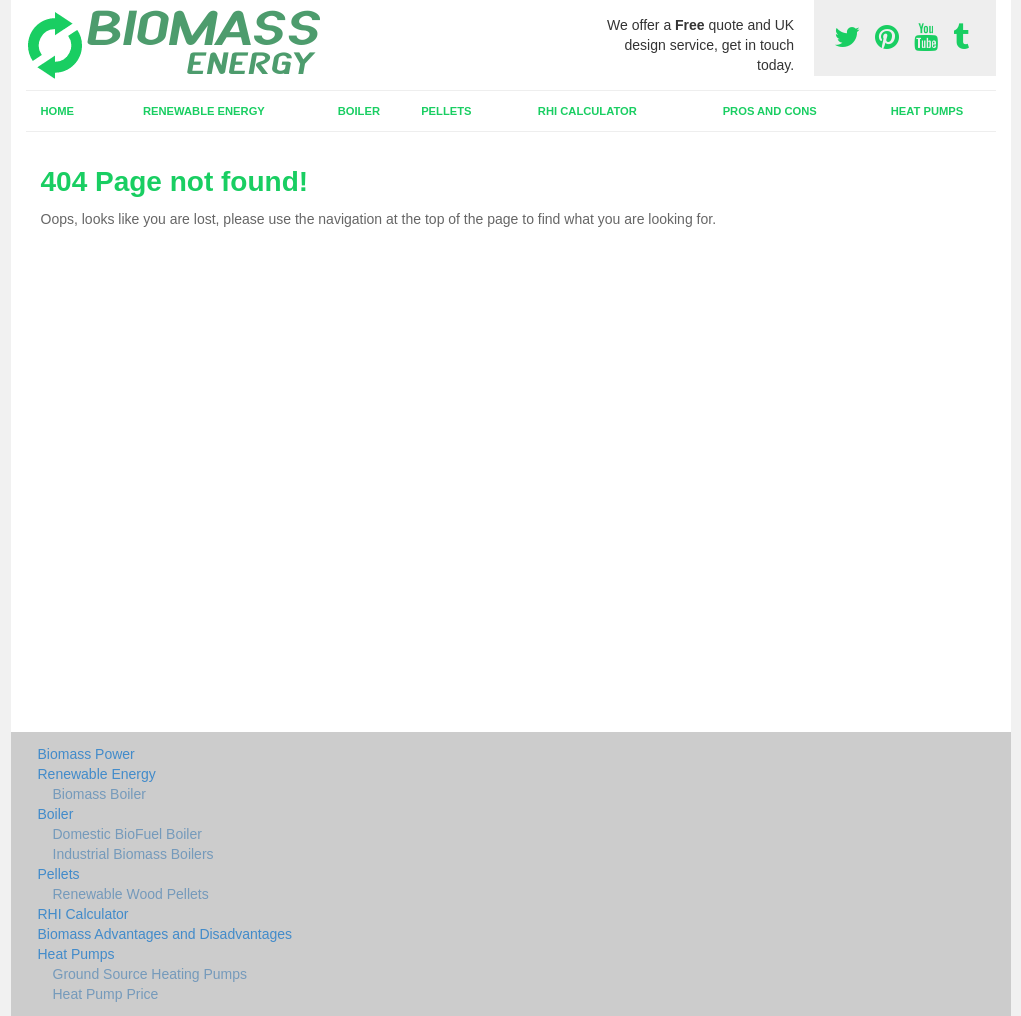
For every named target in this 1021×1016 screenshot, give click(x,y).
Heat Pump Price (106, 994)
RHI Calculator (587, 111)
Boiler (359, 111)
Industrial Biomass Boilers (133, 854)
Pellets (446, 111)
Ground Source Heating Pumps (150, 974)
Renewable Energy (204, 111)
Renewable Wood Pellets (131, 894)
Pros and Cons (770, 111)
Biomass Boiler (99, 794)
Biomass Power (86, 754)
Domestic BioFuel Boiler (127, 834)
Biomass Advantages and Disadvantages (165, 934)
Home (57, 111)
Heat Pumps (927, 111)
